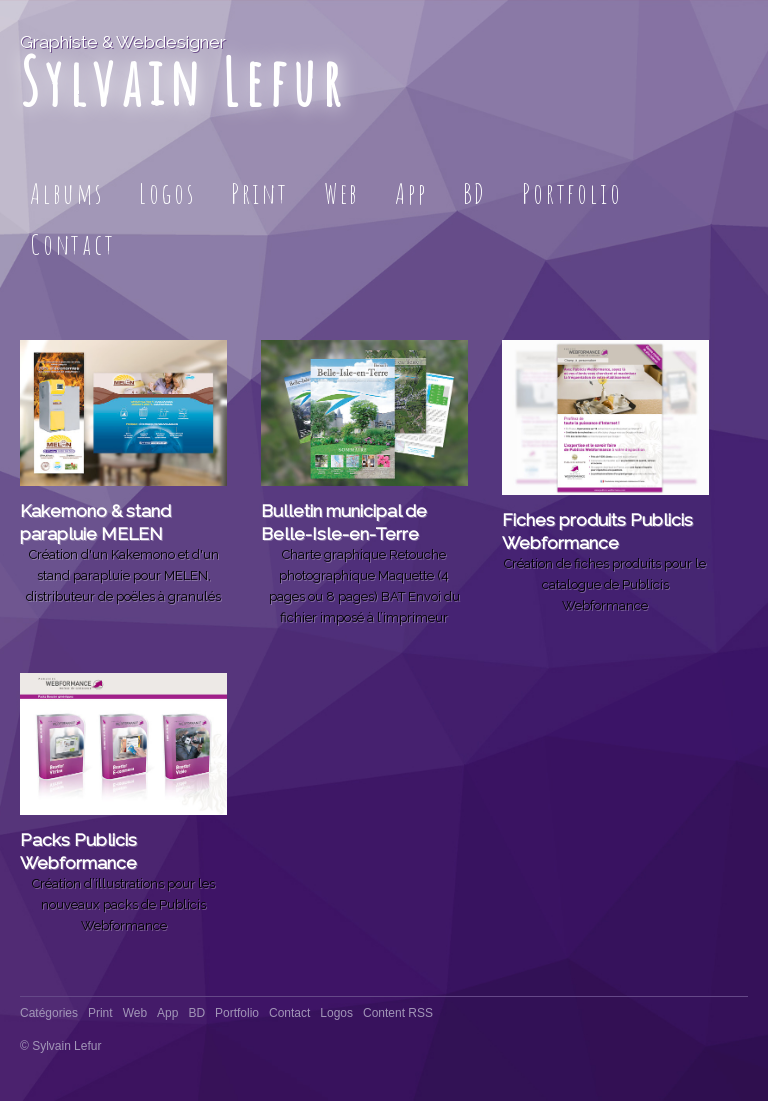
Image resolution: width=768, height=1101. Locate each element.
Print (260, 193)
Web (342, 193)
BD (475, 193)
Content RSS (398, 1013)
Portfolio (572, 193)
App (411, 193)
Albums (67, 193)
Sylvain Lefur (183, 81)
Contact (73, 244)
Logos (167, 193)
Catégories (49, 1013)
